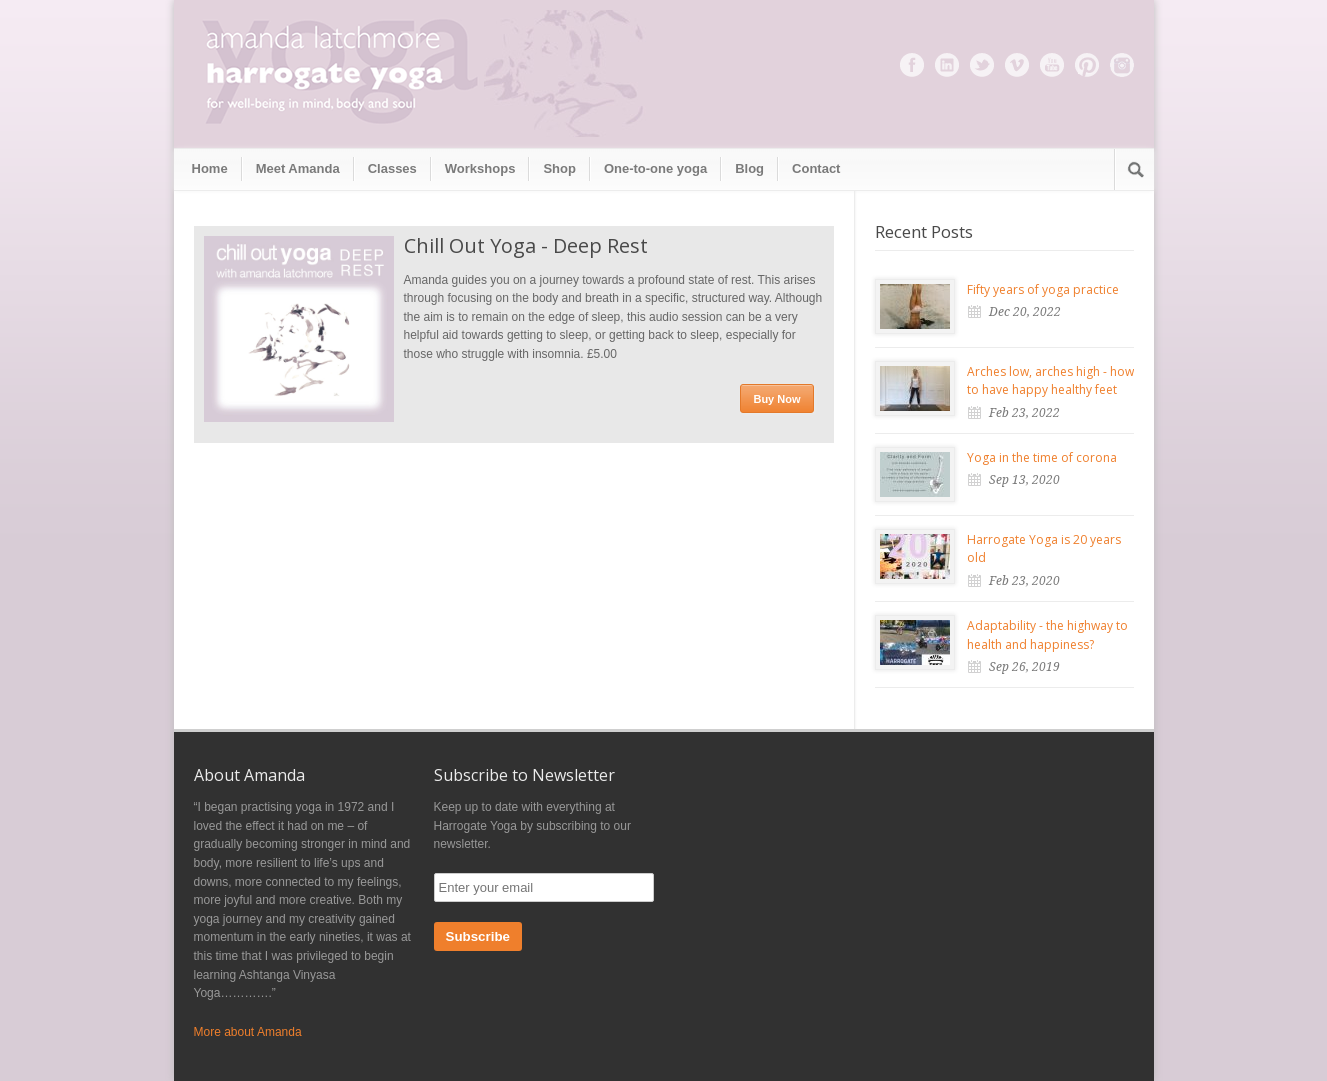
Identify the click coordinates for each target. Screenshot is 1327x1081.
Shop (559, 168)
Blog (749, 168)
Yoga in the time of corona (1042, 457)
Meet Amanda (298, 168)
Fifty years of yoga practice (1043, 289)
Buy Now (776, 399)
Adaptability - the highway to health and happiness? (1047, 635)
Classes (392, 168)
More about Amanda (248, 1032)
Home (210, 168)
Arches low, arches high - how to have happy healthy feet (1050, 381)
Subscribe (478, 936)
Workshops (480, 168)
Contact (816, 168)
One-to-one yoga (655, 168)
